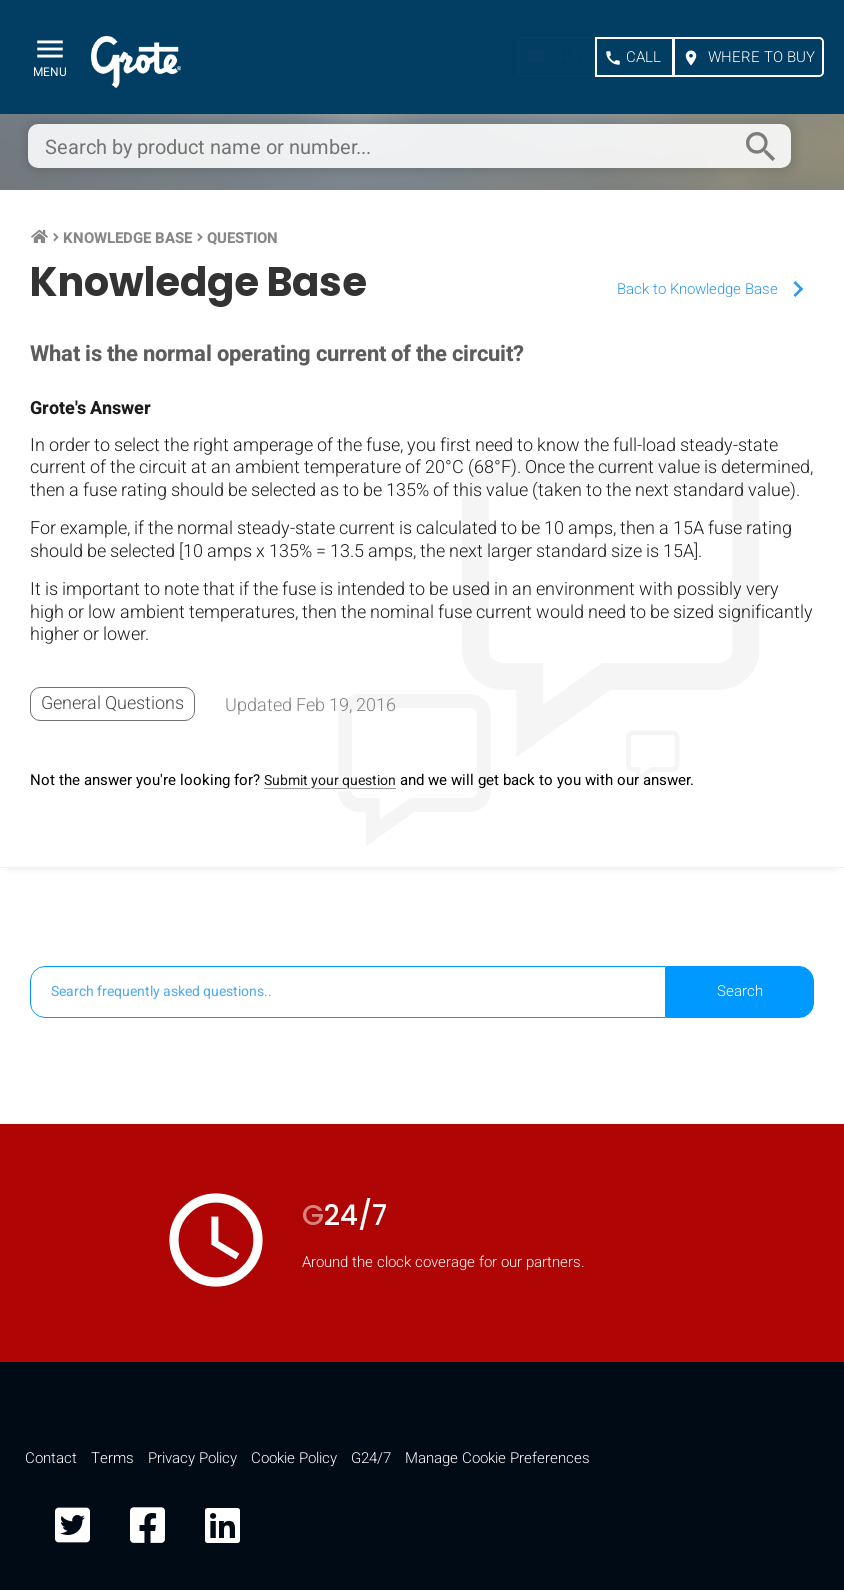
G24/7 (371, 1458)
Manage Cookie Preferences (497, 1458)
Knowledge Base (127, 238)
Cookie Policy (294, 1458)
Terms (112, 1458)
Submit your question (330, 780)
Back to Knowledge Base (715, 289)
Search (740, 991)
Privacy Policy (192, 1458)
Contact (51, 1458)
